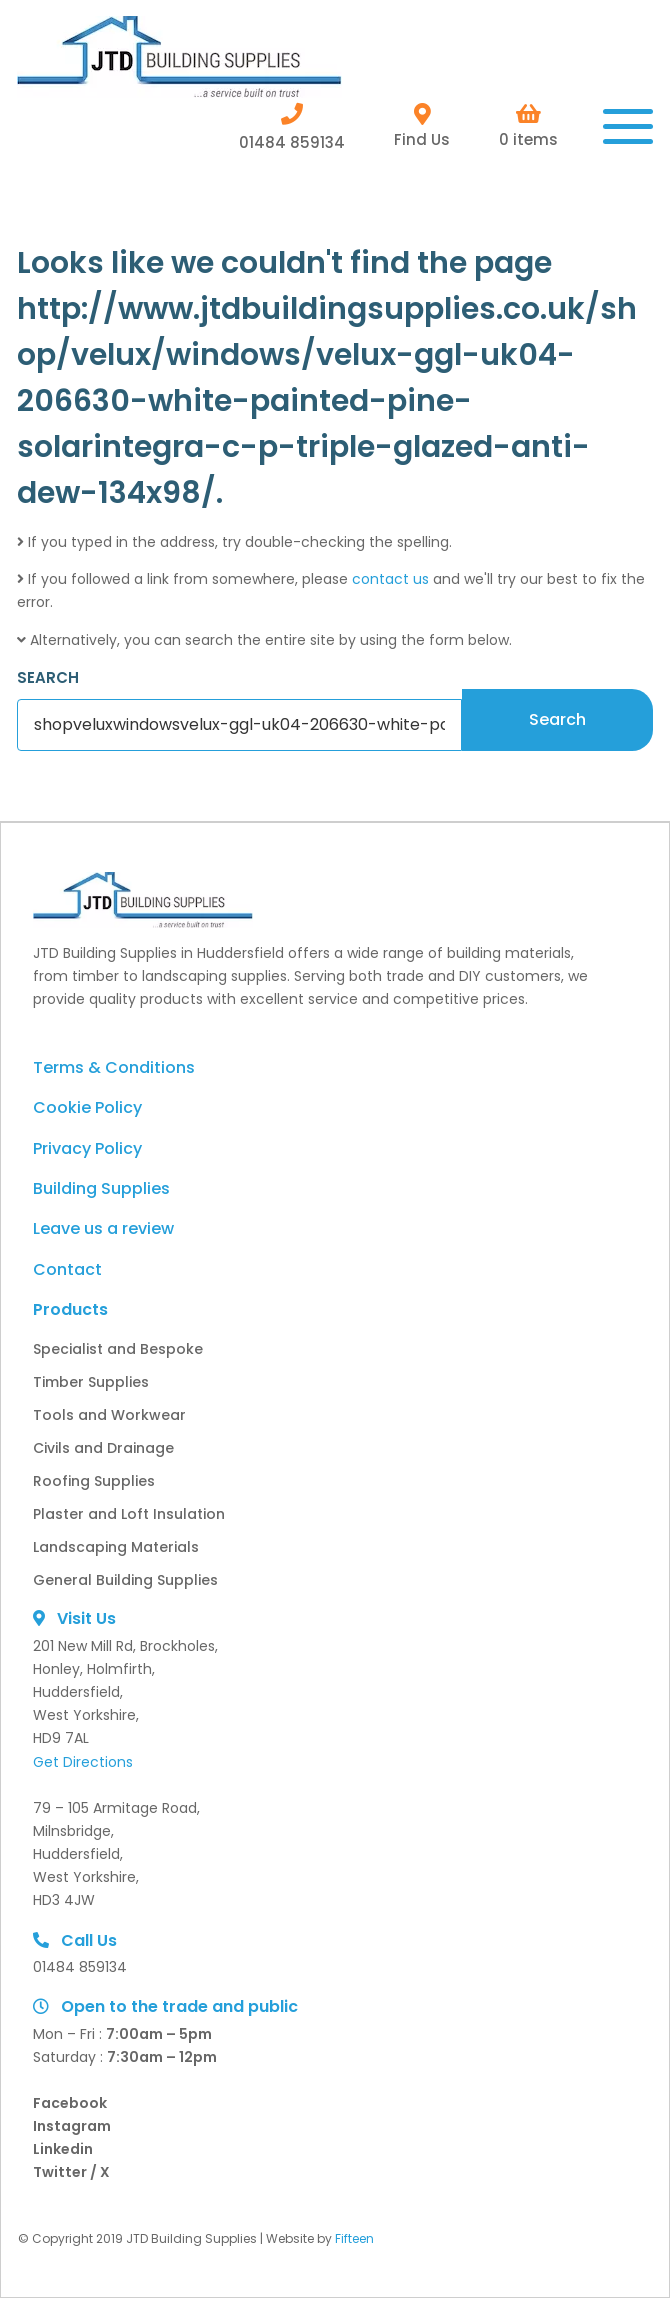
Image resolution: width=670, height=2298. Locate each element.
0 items (528, 126)
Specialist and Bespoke (118, 1349)
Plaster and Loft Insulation (129, 1514)
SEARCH (48, 677)
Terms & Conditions (114, 1067)
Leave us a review (103, 1228)
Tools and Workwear (109, 1415)
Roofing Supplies (94, 1481)
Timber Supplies (91, 1382)
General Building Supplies (125, 1580)
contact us (390, 579)
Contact (67, 1269)
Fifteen (354, 2238)
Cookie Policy (87, 1107)
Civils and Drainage (103, 1448)
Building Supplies (101, 1188)
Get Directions (83, 1762)
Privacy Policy (87, 1148)
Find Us (422, 126)
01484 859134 (292, 126)
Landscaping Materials (116, 1547)
